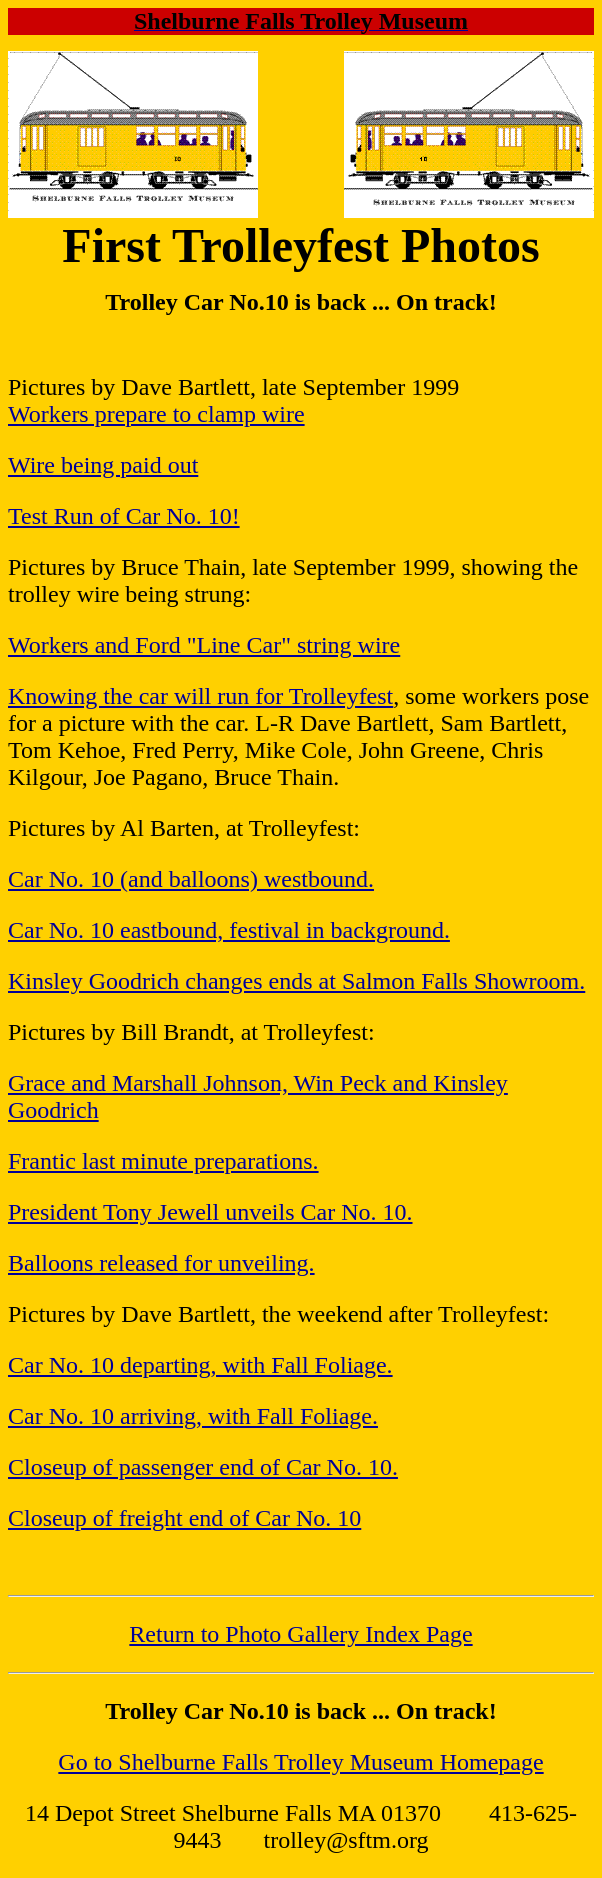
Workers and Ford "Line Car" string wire (204, 645)
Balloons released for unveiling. (161, 1263)
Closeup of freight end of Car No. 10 (184, 1518)
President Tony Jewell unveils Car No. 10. (210, 1212)
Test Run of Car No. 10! (124, 516)
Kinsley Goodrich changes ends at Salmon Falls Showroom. (296, 981)
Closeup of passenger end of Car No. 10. (203, 1467)
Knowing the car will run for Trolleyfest (200, 696)
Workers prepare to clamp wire (156, 414)
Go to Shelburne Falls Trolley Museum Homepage (300, 1762)
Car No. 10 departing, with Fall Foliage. (200, 1365)
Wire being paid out (103, 465)
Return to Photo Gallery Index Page (300, 1634)
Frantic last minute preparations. (163, 1161)
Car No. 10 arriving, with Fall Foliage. (193, 1416)
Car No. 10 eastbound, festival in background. (229, 930)
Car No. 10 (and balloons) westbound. (191, 879)
